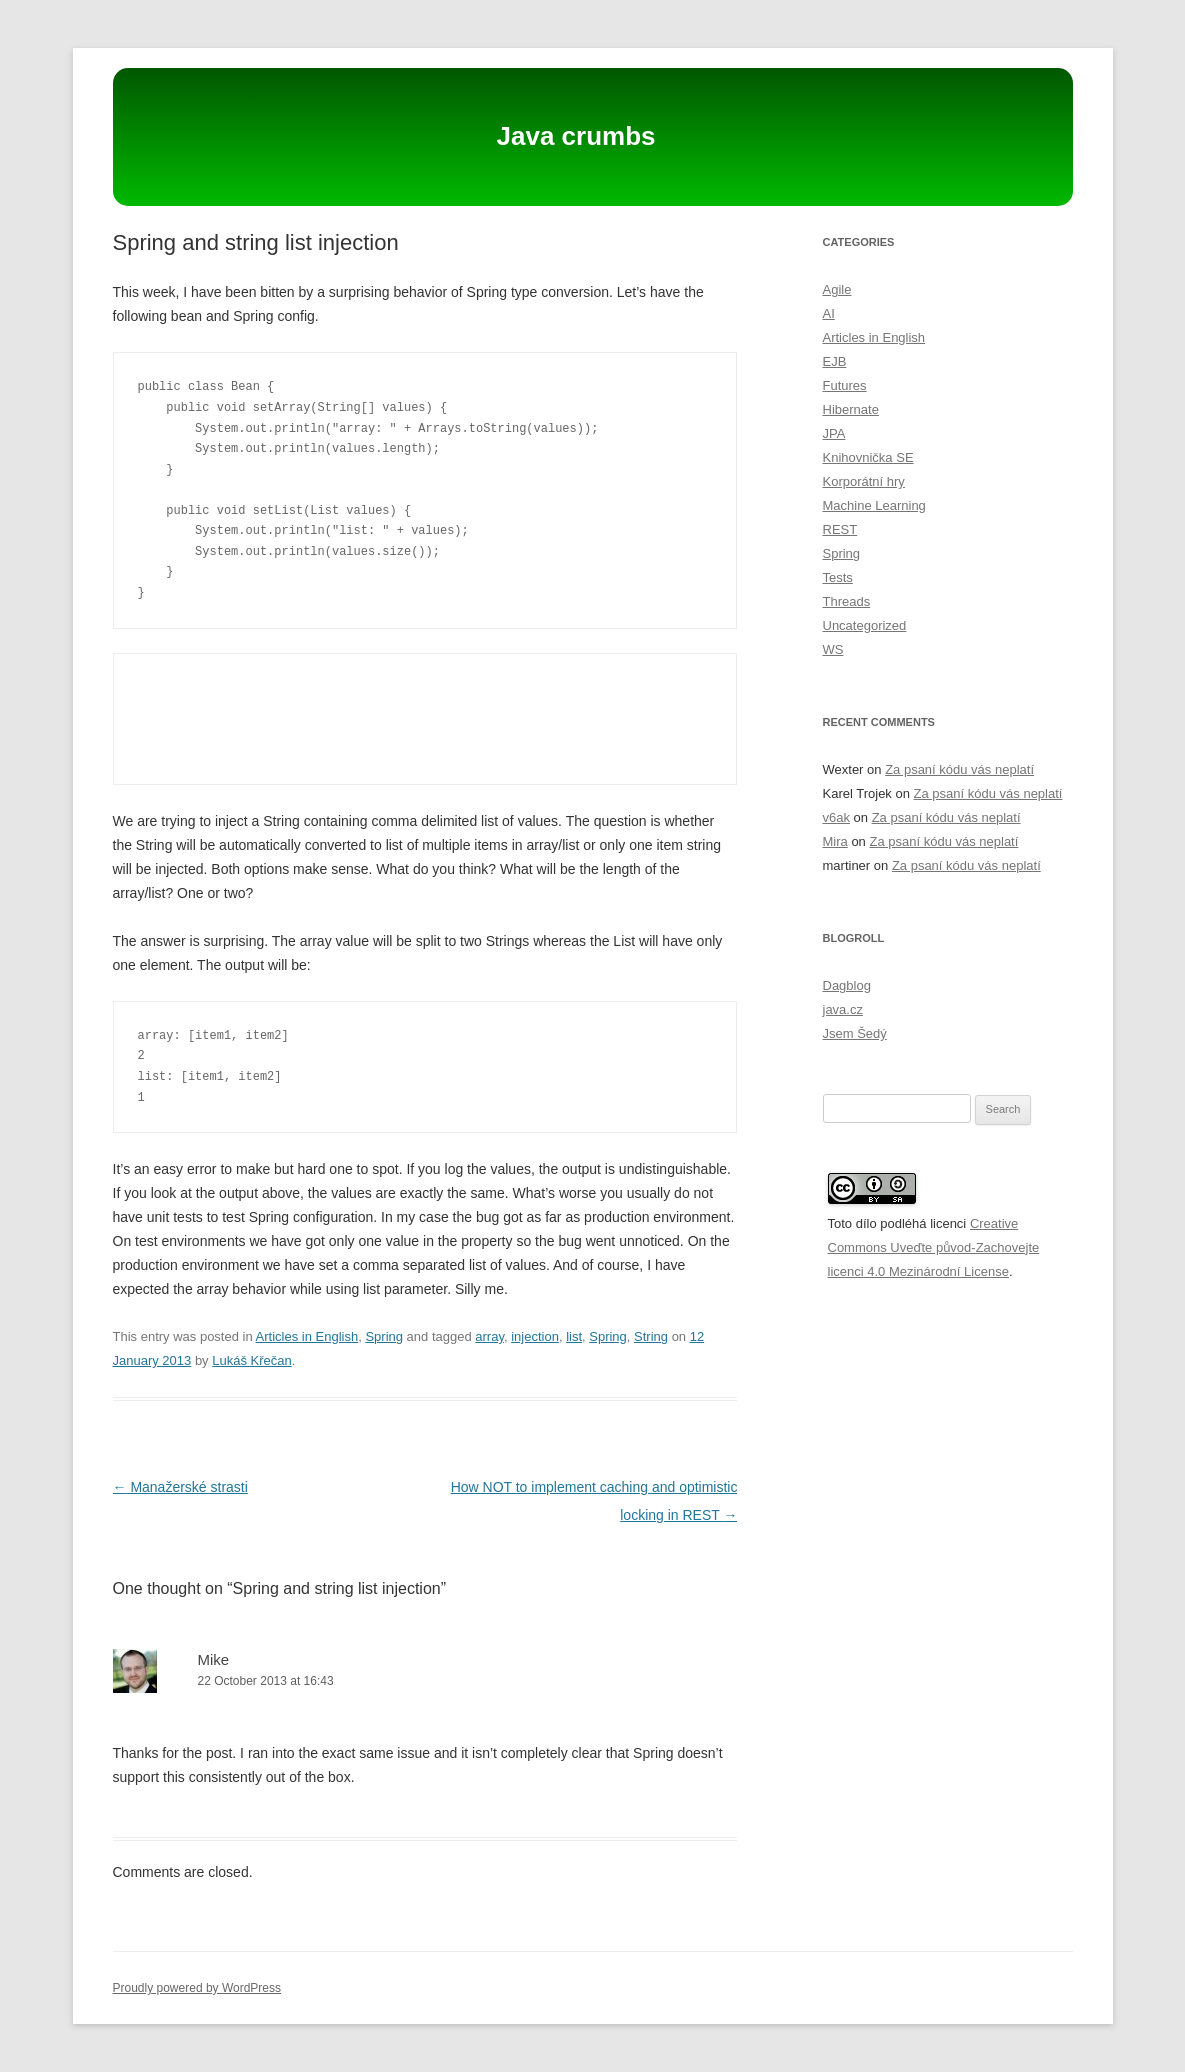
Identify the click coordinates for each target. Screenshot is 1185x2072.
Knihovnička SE (868, 457)
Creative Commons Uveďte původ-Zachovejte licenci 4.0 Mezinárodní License (934, 1247)
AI (829, 313)
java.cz (843, 1009)
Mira (835, 841)
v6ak (836, 817)
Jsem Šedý (855, 1033)
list (574, 1336)
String (651, 1336)
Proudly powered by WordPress (197, 1988)
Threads (847, 601)
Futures (845, 385)
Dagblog (847, 985)
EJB (835, 361)
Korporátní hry (864, 481)
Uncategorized (865, 625)
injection (535, 1336)
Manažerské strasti (180, 1487)
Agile (837, 289)
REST (840, 529)
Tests (838, 577)
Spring (384, 1336)
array (489, 1336)
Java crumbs (576, 136)
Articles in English (307, 1336)
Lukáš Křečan (252, 1360)
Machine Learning (874, 505)
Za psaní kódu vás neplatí (959, 769)
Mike (214, 1659)
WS (833, 649)
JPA (834, 433)
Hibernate (851, 409)
